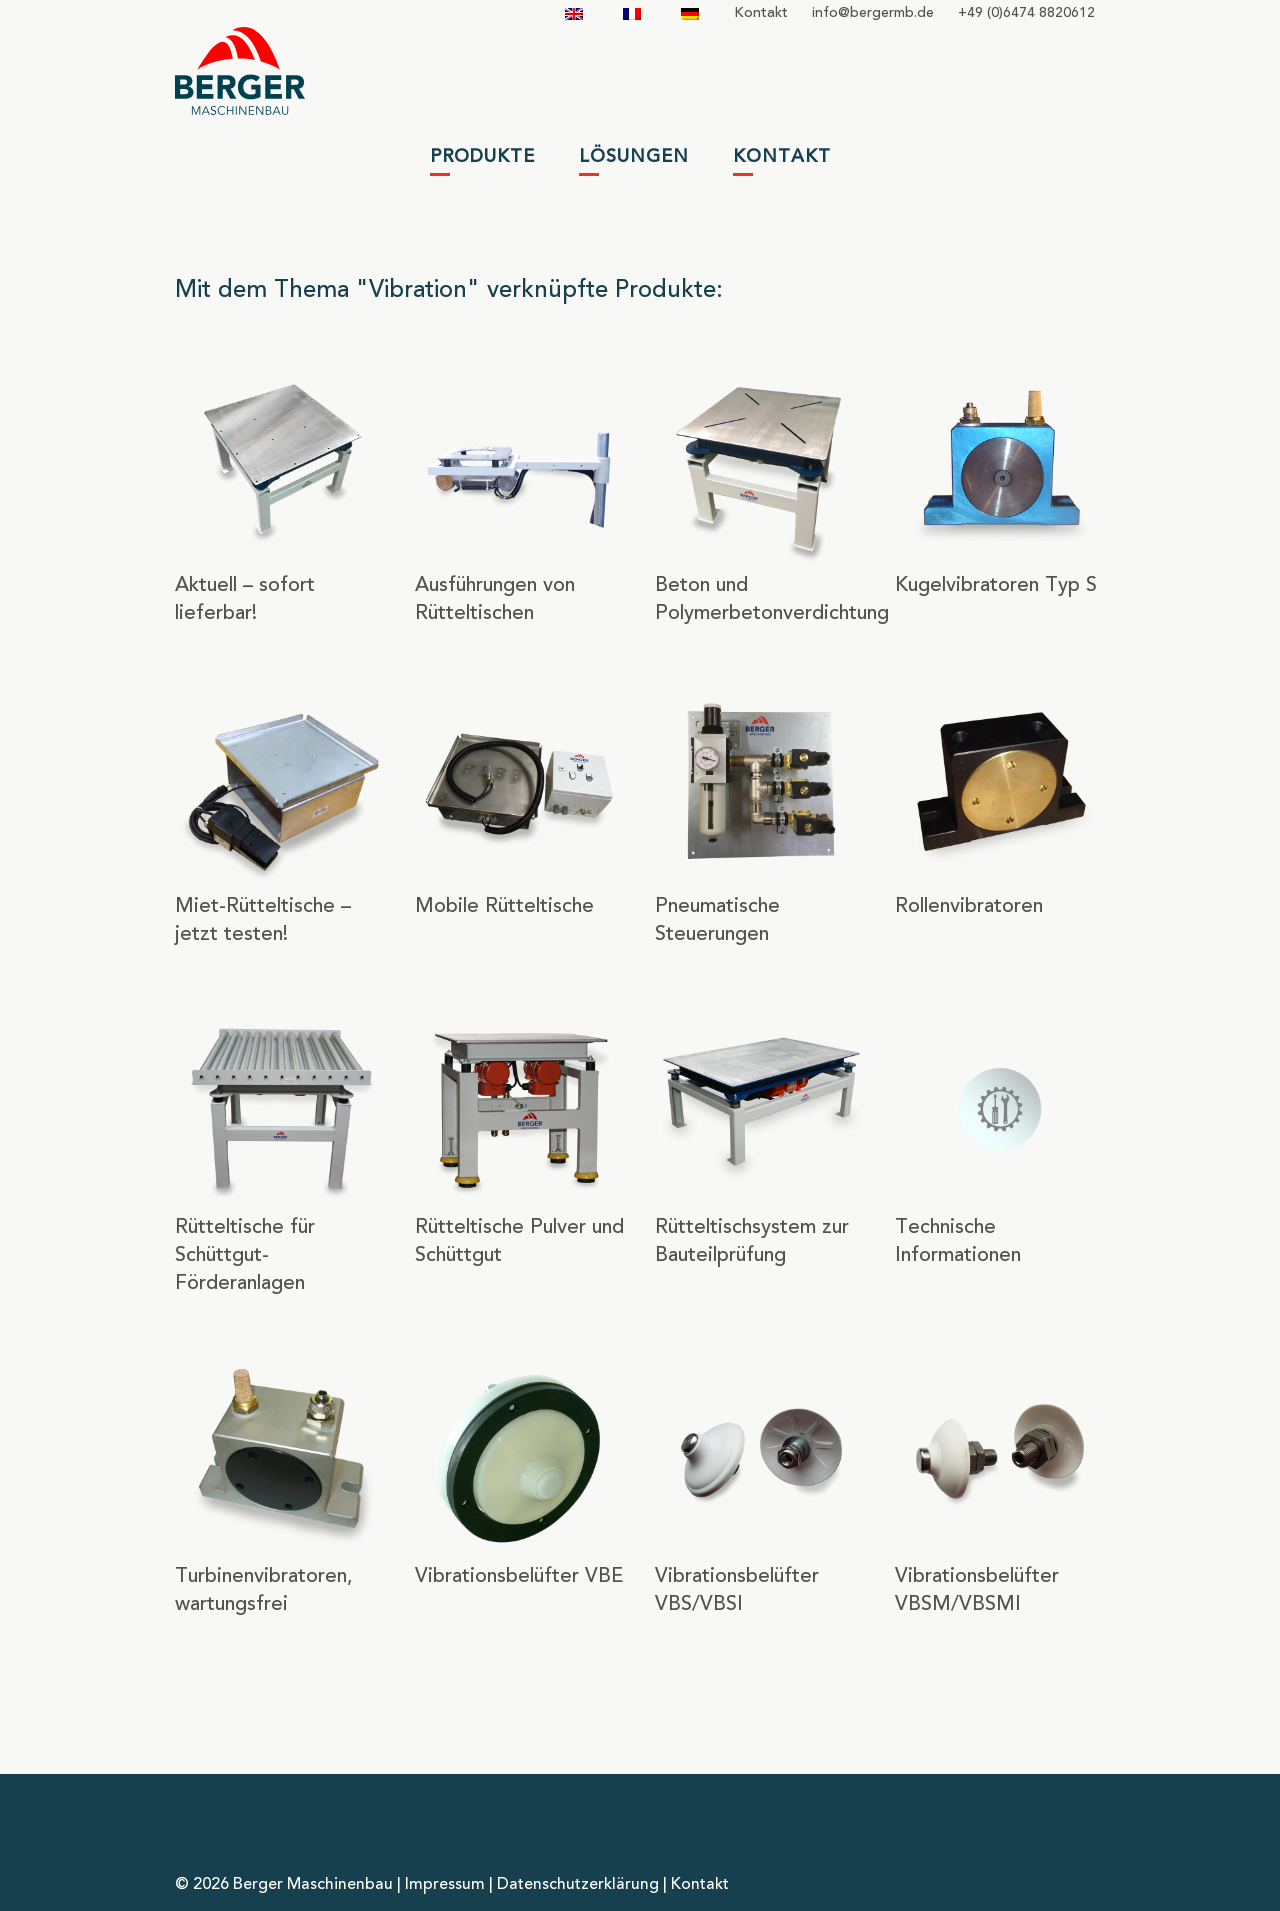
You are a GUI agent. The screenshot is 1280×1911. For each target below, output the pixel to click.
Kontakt (761, 13)
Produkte (482, 157)
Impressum (445, 1885)
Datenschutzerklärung (578, 1885)
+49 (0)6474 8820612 (1026, 13)
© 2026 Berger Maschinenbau (284, 1885)
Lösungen (634, 157)
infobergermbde (873, 13)
